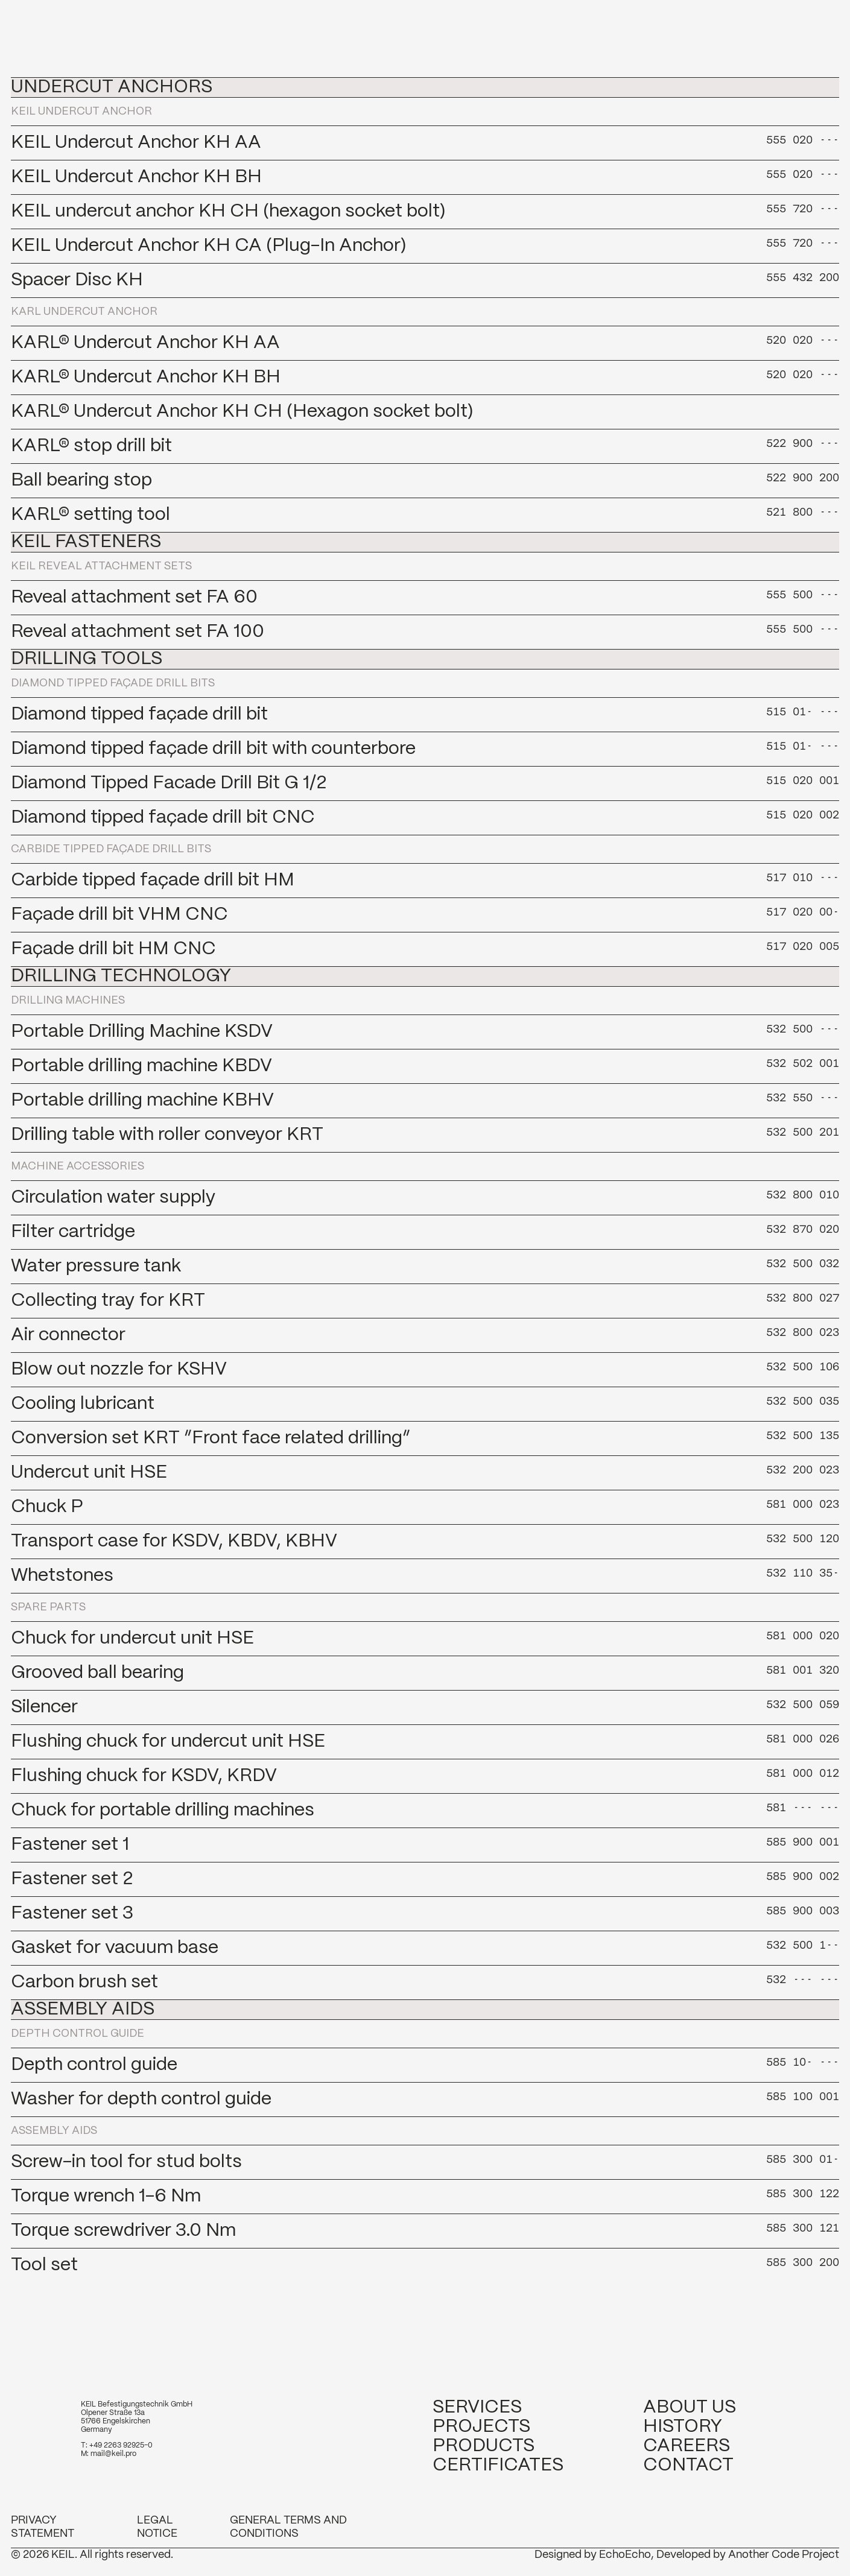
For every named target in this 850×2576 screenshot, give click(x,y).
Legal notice (157, 2527)
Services (477, 2407)
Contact (688, 2465)
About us (689, 2407)
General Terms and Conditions (288, 2527)
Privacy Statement (42, 2527)
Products (483, 2446)
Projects (481, 2426)
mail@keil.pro (113, 2454)
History (682, 2426)
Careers (686, 2446)
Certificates (498, 2465)
